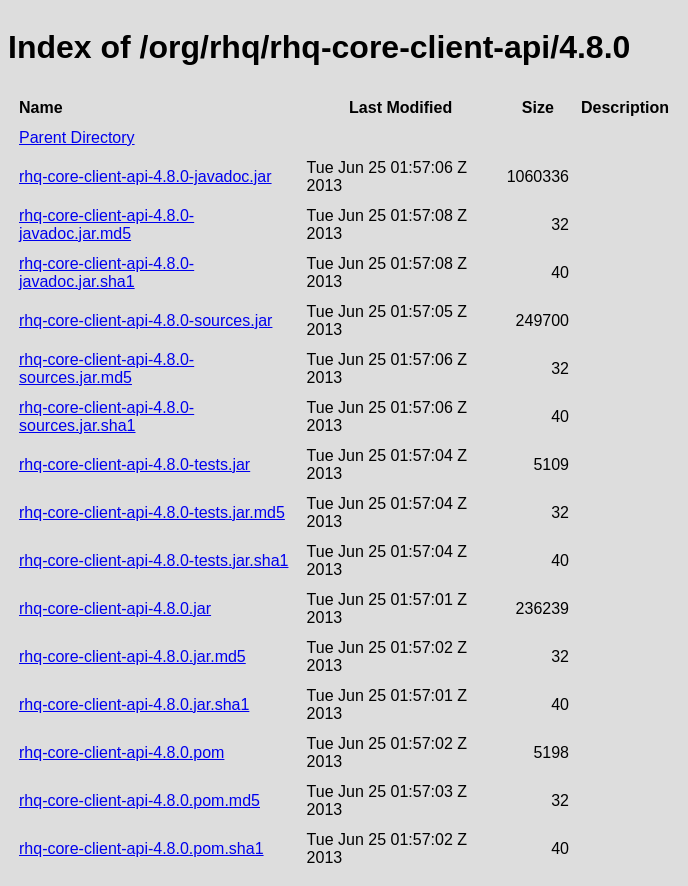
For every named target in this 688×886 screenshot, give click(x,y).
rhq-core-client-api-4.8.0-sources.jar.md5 (106, 368)
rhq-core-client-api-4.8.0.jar (115, 608)
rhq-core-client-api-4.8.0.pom (121, 752)
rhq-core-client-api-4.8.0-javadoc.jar (145, 176)
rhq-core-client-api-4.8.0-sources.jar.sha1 (106, 416)
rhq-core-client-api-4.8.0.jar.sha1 (134, 704)
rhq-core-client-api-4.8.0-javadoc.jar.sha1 (106, 272)
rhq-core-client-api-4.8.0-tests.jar (134, 464)
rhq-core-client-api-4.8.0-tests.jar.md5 (152, 512)
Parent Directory (77, 137)
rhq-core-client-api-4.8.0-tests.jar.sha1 (153, 560)
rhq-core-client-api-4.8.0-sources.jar (145, 320)
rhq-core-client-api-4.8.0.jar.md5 (132, 656)
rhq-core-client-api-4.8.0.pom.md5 (139, 800)
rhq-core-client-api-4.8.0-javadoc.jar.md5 (106, 224)
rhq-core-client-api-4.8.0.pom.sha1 (141, 848)
